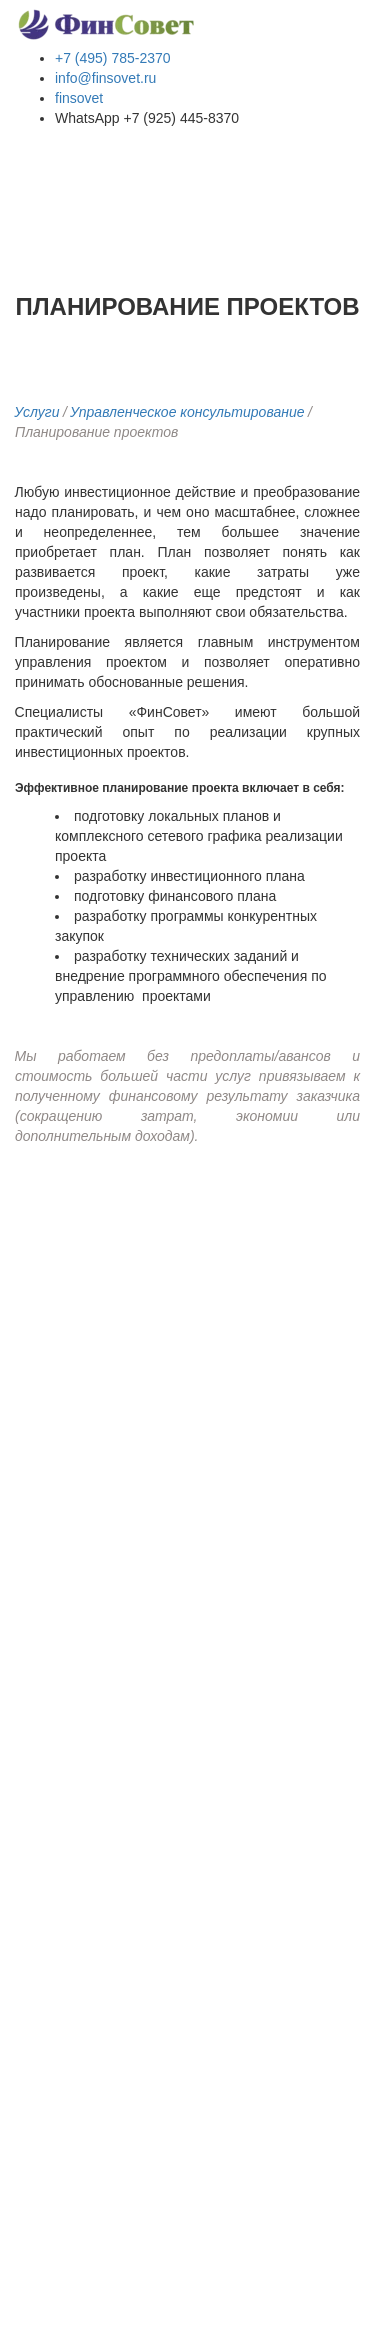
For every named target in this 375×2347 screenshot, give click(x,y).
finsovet (79, 98)
